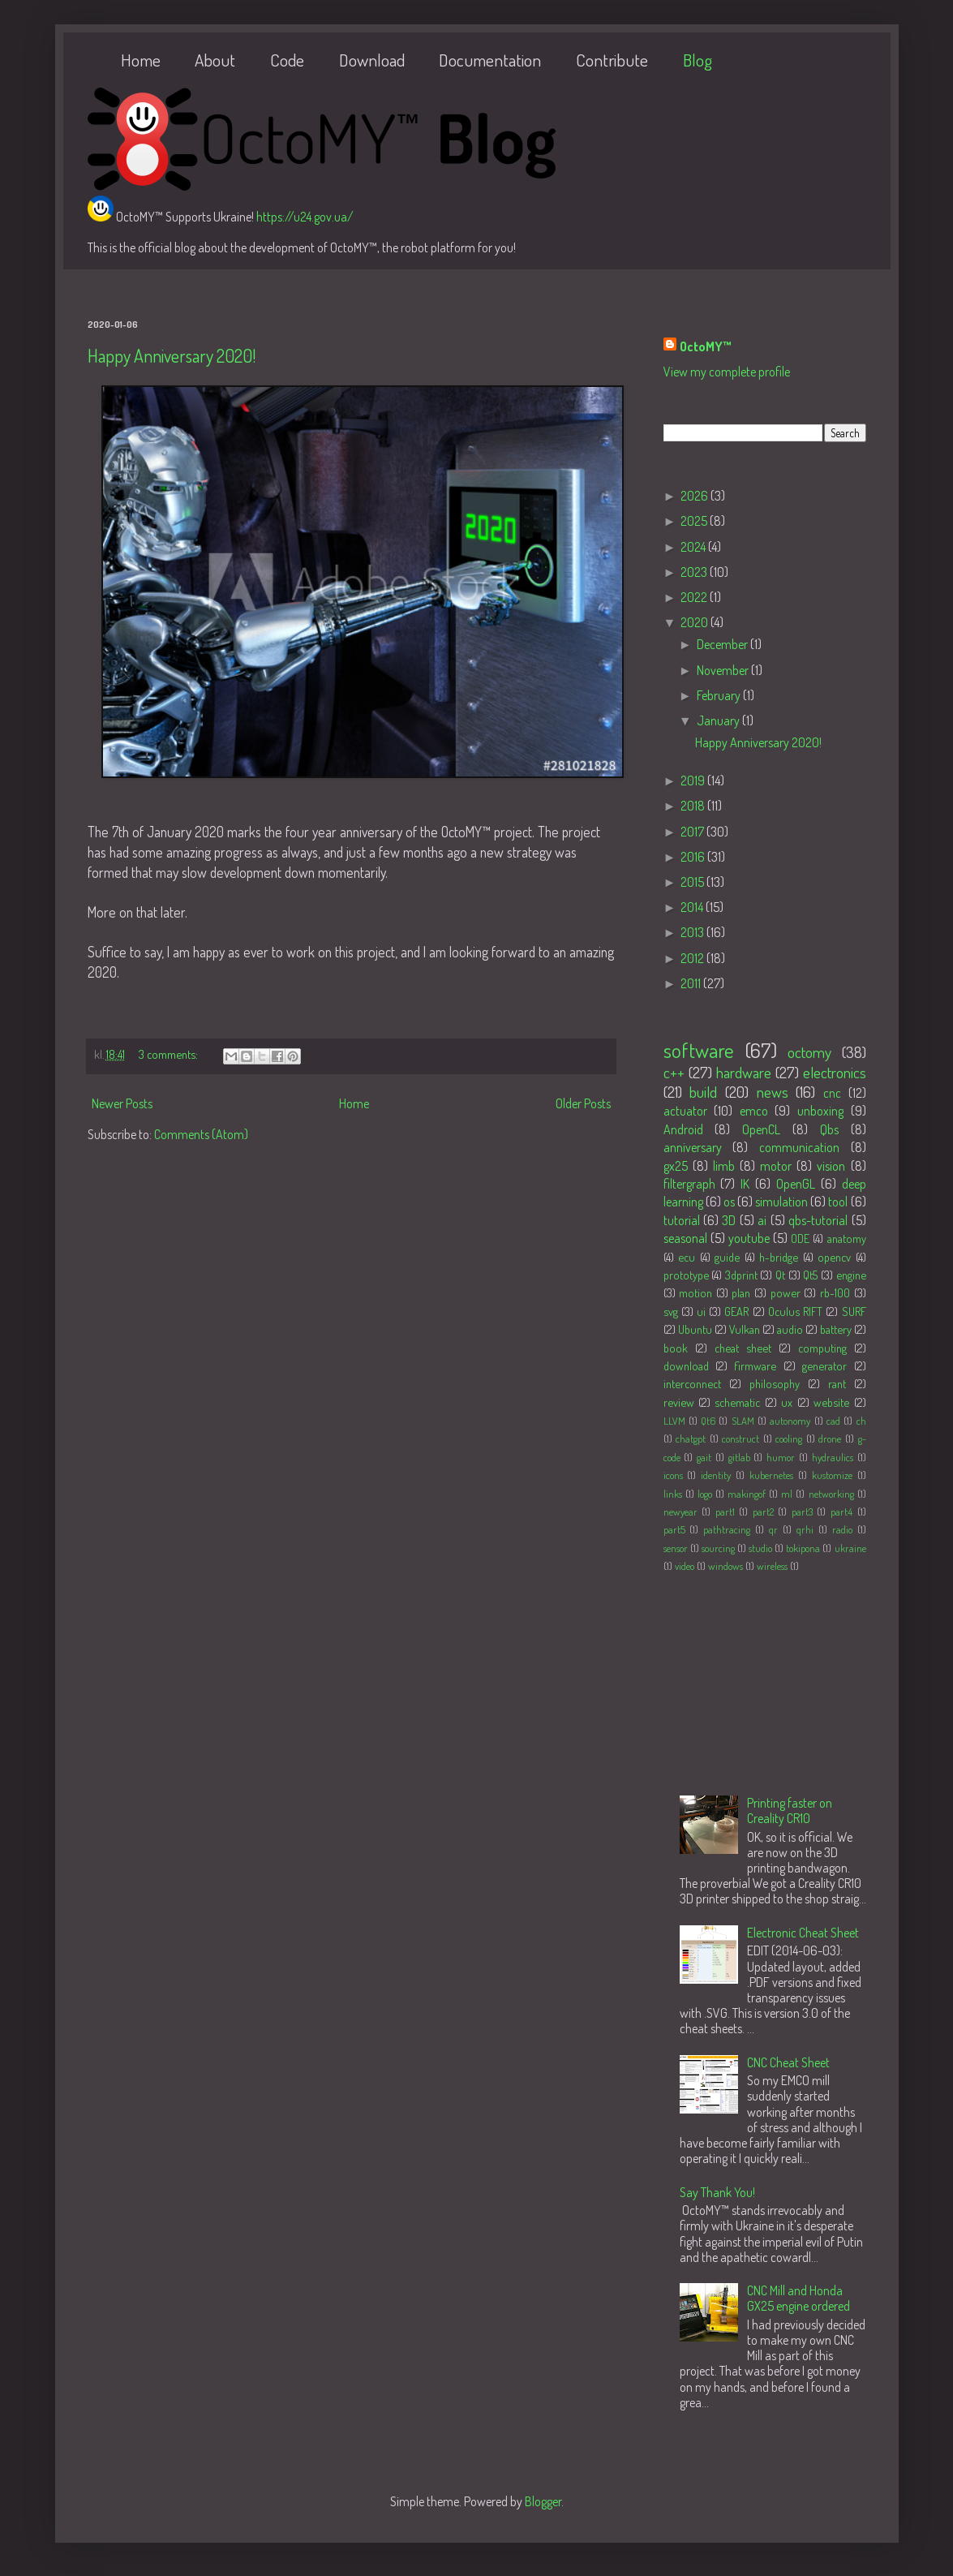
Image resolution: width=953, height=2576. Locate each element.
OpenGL (795, 1184)
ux (786, 1402)
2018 (693, 806)
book (675, 1347)
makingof (747, 1493)
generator (824, 1365)
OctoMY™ (706, 346)
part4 (841, 1511)
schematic (737, 1402)
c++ (674, 1072)
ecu (686, 1256)
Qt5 (810, 1274)
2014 (693, 907)
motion (695, 1292)
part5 (674, 1529)
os (729, 1201)
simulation (781, 1201)
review (678, 1402)
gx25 (675, 1166)
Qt (780, 1274)
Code (287, 60)
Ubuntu (695, 1329)
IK (745, 1184)
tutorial (681, 1220)
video (684, 1565)
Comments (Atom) (201, 1134)
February (720, 695)
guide (727, 1256)
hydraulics (832, 1457)
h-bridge (778, 1256)
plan (741, 1292)
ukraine (850, 1548)
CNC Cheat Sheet (788, 2062)
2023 (695, 572)
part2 (763, 1511)
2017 (693, 832)
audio (790, 1329)
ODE (800, 1238)
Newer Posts (122, 1103)
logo (705, 1493)
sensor (675, 1548)
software (698, 1050)
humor (780, 1457)
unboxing (820, 1111)
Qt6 (708, 1420)
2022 (695, 597)
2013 (693, 932)
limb (724, 1166)
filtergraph (689, 1184)
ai (762, 1220)
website (831, 1402)
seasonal (685, 1238)
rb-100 (835, 1292)
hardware (743, 1072)
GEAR (736, 1311)
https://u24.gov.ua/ (305, 217)
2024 (694, 547)
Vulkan (744, 1329)
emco (754, 1111)
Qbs (829, 1129)
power (786, 1292)
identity (716, 1475)
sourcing (718, 1548)
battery (836, 1329)
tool (838, 1201)
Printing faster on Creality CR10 (789, 1810)
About (215, 60)
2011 (691, 983)
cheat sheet (743, 1347)
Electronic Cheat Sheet (803, 1932)
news (772, 1092)
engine (851, 1274)
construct (740, 1438)
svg (670, 1311)
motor (776, 1166)
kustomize (832, 1475)
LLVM (674, 1420)
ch (861, 1420)
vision (831, 1166)
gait (704, 1457)
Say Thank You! (717, 2192)
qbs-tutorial (818, 1220)
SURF (854, 1311)
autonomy (790, 1420)
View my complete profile (726, 371)
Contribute (612, 60)
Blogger (543, 2501)
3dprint (741, 1274)
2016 (693, 857)
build (703, 1092)
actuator (685, 1111)
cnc (832, 1093)
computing (822, 1347)
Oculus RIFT (795, 1311)
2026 (695, 496)
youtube (749, 1238)
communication (799, 1147)
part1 (725, 1511)
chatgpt (691, 1438)
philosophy (774, 1383)
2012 (693, 958)
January (719, 720)
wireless (772, 1565)
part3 (802, 1511)
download (686, 1365)
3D (729, 1220)
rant (837, 1383)
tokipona (803, 1548)
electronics (834, 1072)
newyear (680, 1511)
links (672, 1493)
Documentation (490, 60)
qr (773, 1529)
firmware (755, 1365)
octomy (809, 1052)
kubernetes (771, 1475)
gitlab (739, 1457)
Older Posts (583, 1103)
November (724, 670)
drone (829, 1438)
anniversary (692, 1147)
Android (683, 1129)
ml (786, 1493)
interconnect (692, 1383)
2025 (695, 521)
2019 (693, 780)
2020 (695, 622)
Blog (697, 60)
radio (842, 1529)
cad (833, 1420)
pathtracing (726, 1529)
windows (725, 1565)
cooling (788, 1438)
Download (372, 60)
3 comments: (169, 1054)
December (723, 644)
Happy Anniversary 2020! (171, 355)
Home (141, 60)
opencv (834, 1256)
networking (831, 1493)
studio (760, 1548)
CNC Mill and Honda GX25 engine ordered (798, 2298)
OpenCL (761, 1129)
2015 (693, 882)
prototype (686, 1274)
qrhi (804, 1529)
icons (673, 1475)
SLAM (743, 1420)
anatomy (846, 1238)
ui (701, 1311)
